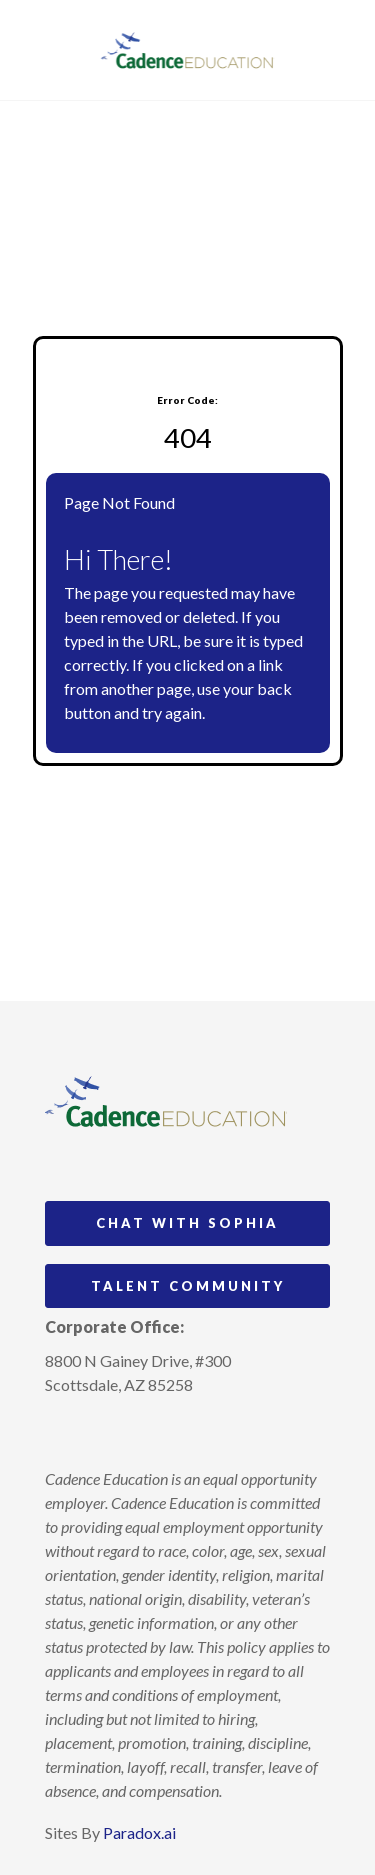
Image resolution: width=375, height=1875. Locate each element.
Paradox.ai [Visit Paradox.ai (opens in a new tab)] (139, 1832)
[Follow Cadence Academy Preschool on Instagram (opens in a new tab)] (61, 1431)
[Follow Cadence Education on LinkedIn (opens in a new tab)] (135, 1431)
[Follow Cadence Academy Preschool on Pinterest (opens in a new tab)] (98, 1431)
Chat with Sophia (187, 1223)
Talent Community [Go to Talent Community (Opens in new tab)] (188, 1286)
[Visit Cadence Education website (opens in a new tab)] (187, 50)
